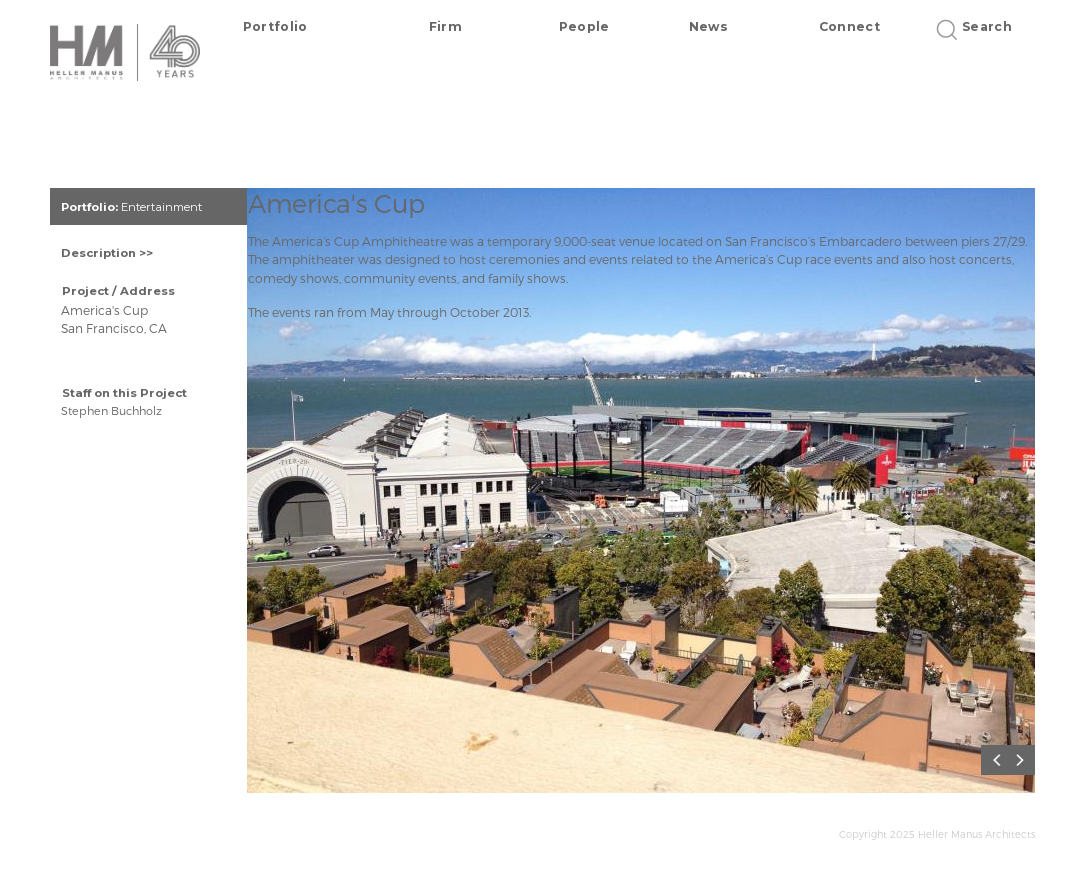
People (584, 26)
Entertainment (161, 207)
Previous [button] (1000, 760)
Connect (849, 26)
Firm (445, 26)
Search (980, 26)
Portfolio (275, 26)
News (708, 26)
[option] (653, 497)
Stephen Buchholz (111, 410)
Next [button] (1025, 760)
